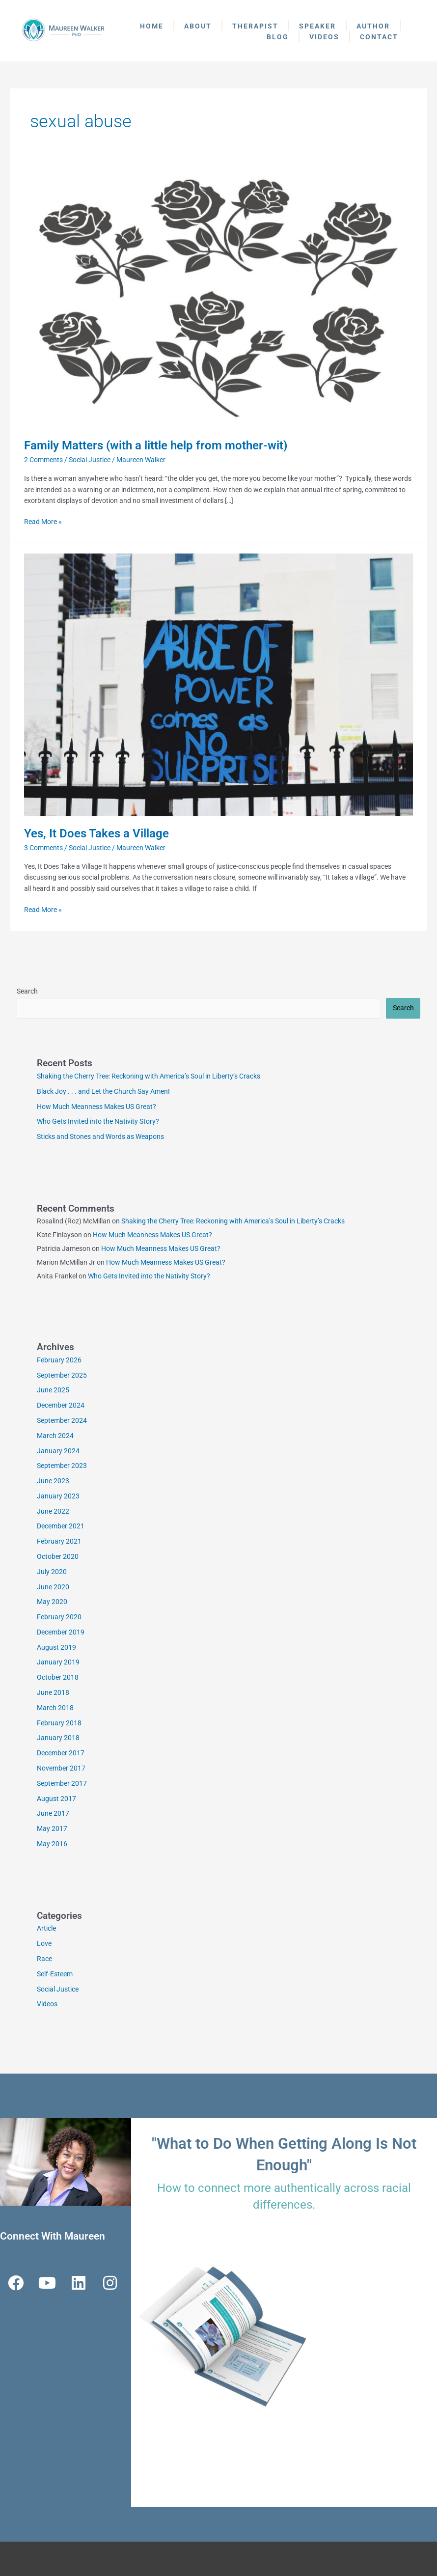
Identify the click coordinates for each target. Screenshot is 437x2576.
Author (373, 26)
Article (46, 1928)
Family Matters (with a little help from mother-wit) (155, 445)
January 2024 (58, 1451)
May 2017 (52, 1828)
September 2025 (62, 1375)
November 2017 (61, 1768)
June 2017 (53, 1813)
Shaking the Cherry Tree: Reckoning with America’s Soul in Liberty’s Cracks (148, 1076)
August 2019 (56, 1647)
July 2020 (52, 1572)
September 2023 (62, 1465)
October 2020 (58, 1556)
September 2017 (62, 1783)
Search (27, 991)
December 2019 (60, 1632)
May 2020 (52, 1602)
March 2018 (55, 1708)
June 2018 (53, 1692)
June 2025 (53, 1390)
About (198, 26)
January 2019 (58, 1662)
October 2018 (58, 1677)
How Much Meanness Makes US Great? (96, 1106)
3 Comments (43, 848)
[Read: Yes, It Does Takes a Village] (218, 684)
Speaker (317, 26)
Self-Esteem (55, 1974)
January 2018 (58, 1738)
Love (44, 1943)
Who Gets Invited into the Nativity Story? (98, 1121)
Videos (324, 37)
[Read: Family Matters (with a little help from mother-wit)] (218, 297)
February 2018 (59, 1723)
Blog (278, 37)
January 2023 (58, 1496)
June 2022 (53, 1511)
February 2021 (59, 1541)
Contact (379, 37)
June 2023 (53, 1481)
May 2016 (52, 1844)
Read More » (43, 521)
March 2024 (55, 1436)
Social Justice (89, 460)
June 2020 (53, 1587)
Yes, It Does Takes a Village (96, 833)
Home (152, 26)
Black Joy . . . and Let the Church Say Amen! (103, 1091)
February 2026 (59, 1360)
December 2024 (60, 1405)
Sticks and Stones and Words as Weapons (100, 1136)
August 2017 (56, 1798)
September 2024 (62, 1420)
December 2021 (60, 1526)
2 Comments (43, 460)
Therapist (255, 26)
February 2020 (59, 1617)
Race (44, 1959)
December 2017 (60, 1753)
